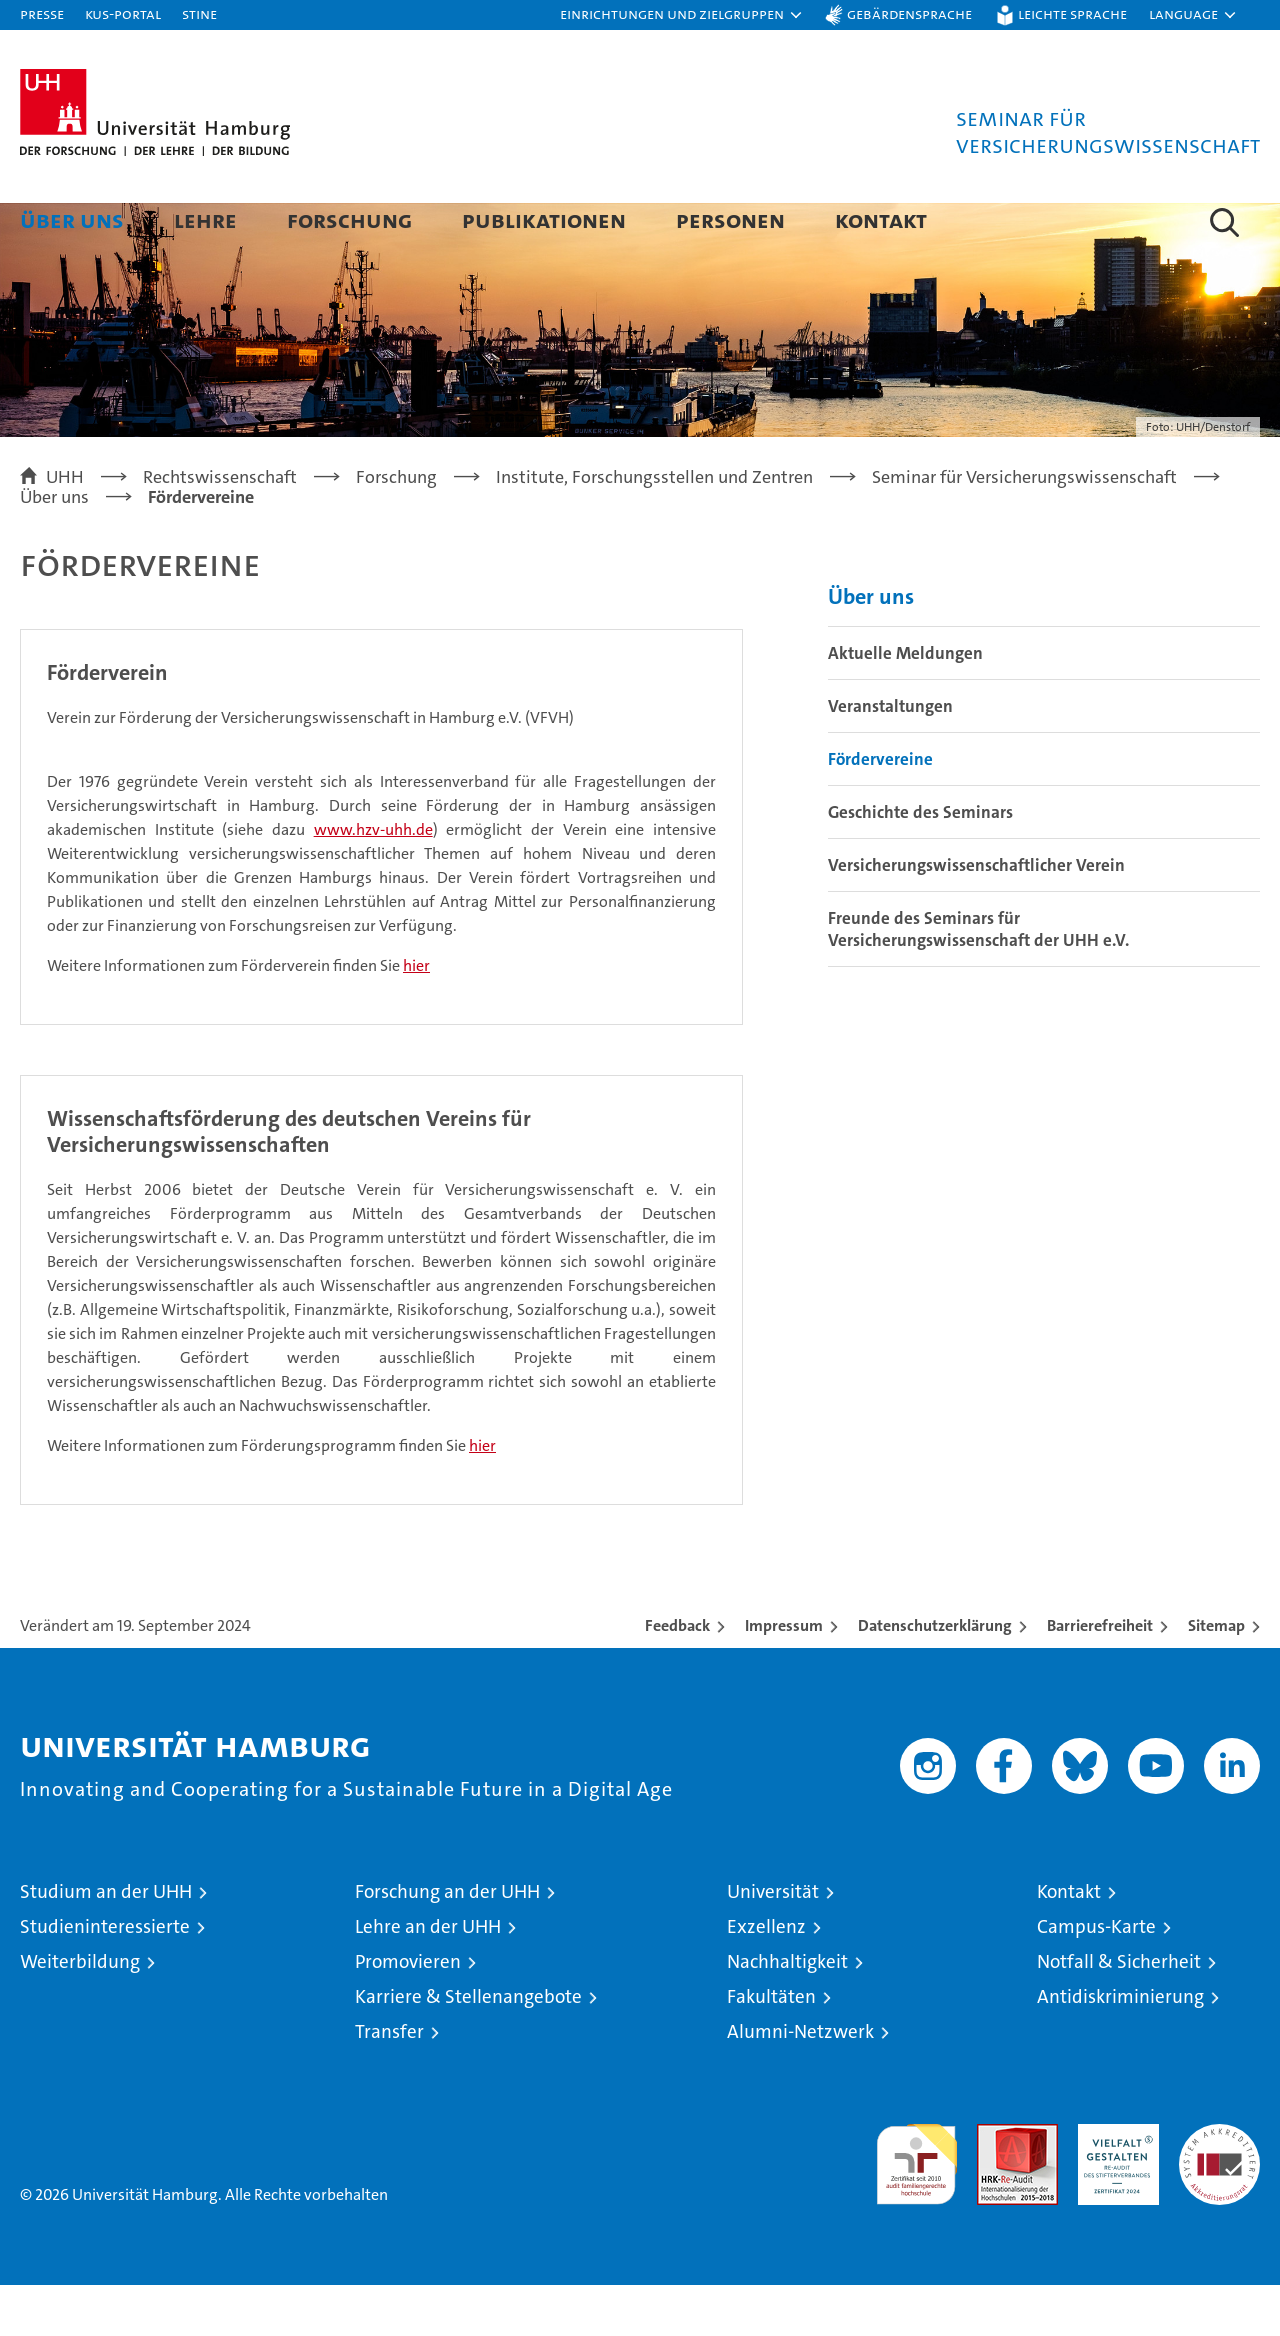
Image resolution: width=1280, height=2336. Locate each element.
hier (416, 1016)
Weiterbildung (80, 2012)
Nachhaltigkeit (787, 2012)
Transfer (389, 2082)
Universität (773, 1942)
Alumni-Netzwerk (800, 2082)
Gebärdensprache (909, 13)
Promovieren (408, 2012)
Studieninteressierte (105, 1977)
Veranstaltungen (890, 757)
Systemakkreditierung (1219, 2185)
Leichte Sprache (1072, 13)
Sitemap (1216, 1676)
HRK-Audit (1113, 2185)
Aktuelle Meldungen (905, 704)
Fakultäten (771, 2047)
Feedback (677, 1676)
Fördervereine (880, 810)
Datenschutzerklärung (935, 1676)
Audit (996, 2185)
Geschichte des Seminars (920, 863)
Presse (42, 13)
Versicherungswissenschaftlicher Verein (976, 916)
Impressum (784, 1676)
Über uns (72, 219)
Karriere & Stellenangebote (468, 2047)
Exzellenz (766, 1977)
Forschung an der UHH (447, 1942)
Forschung (349, 219)
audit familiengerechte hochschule (916, 2206)
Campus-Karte (1096, 1977)
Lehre (205, 219)
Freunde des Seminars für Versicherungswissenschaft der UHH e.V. (978, 980)
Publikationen (544, 219)
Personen (730, 219)
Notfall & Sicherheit (1119, 2012)
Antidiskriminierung (1120, 2047)
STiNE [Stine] (199, 13)
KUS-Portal (123, 13)
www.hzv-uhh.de (373, 880)
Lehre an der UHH (428, 1977)
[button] (682, 15)
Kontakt (881, 219)
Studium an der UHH (106, 1942)
